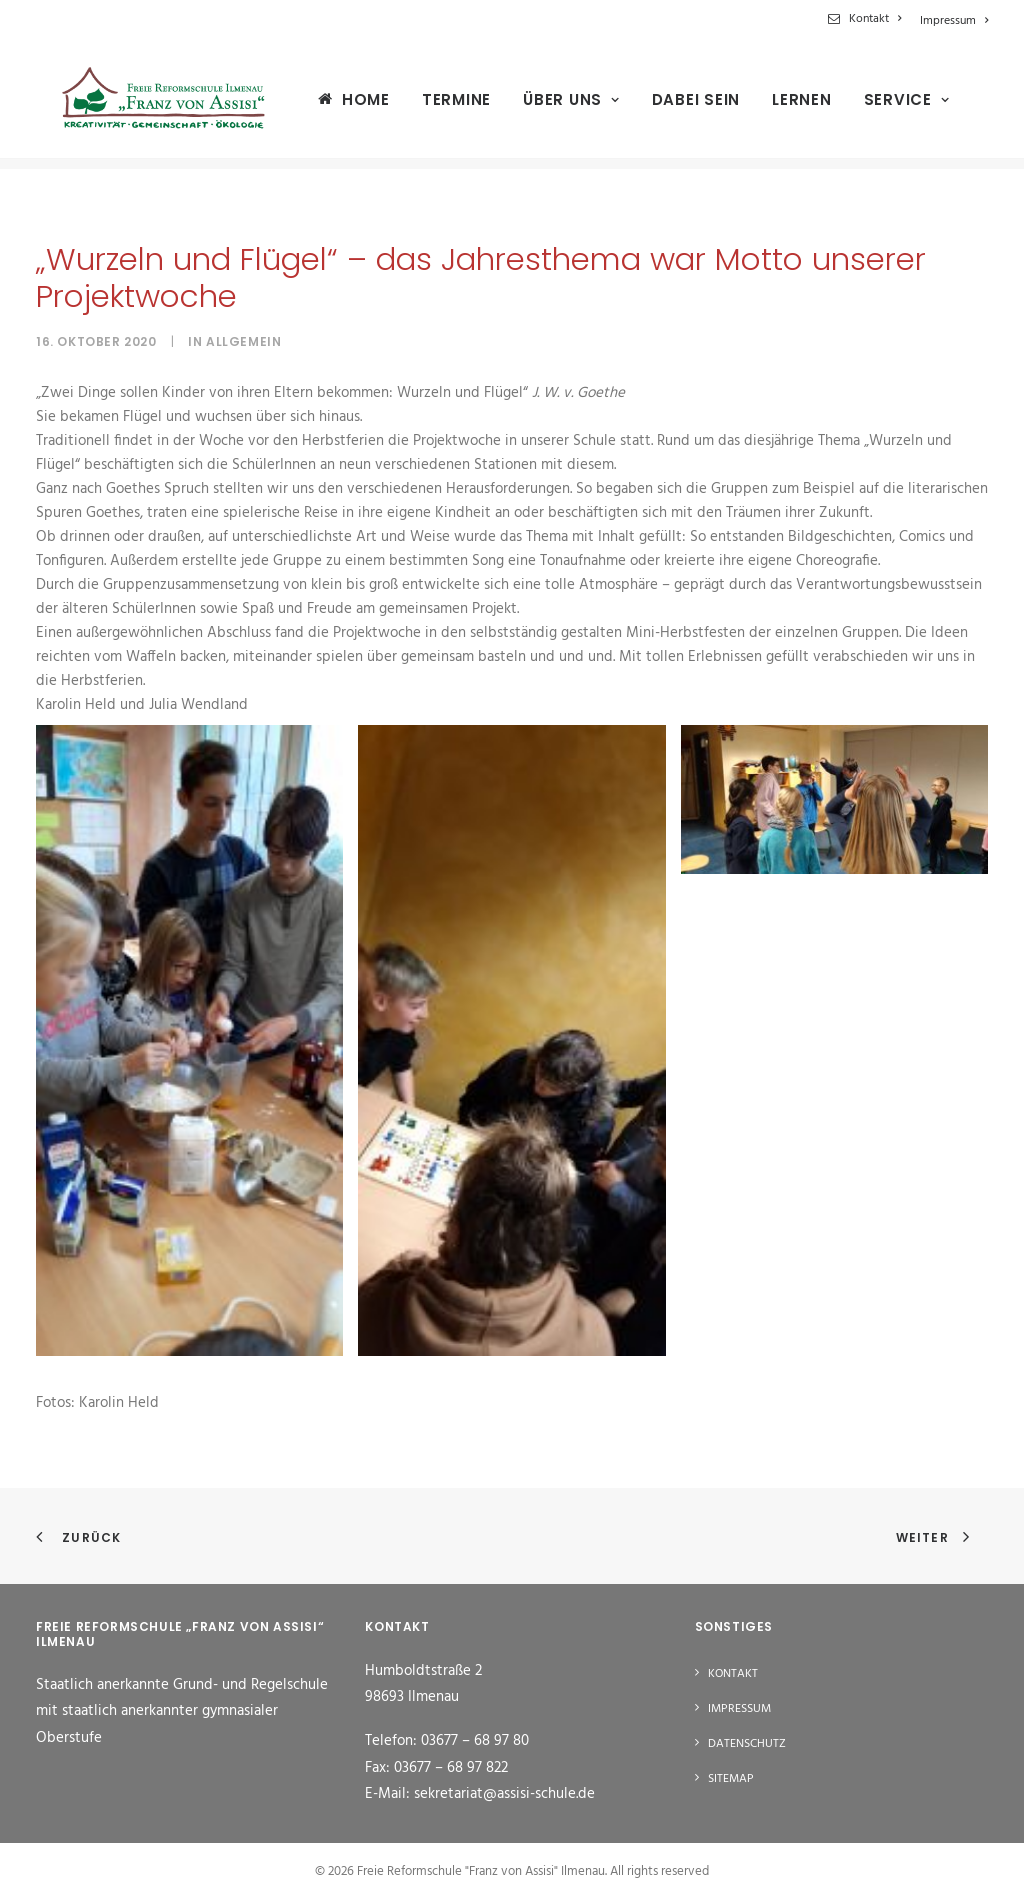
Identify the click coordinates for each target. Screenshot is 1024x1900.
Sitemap (731, 1779)
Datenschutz (747, 1744)
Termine (438, 105)
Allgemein (243, 341)
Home (348, 104)
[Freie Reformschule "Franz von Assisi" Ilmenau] (154, 104)
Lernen (784, 105)
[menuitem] (868, 19)
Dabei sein (678, 105)
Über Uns (553, 105)
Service (889, 105)
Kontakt (875, 19)
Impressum (954, 21)
